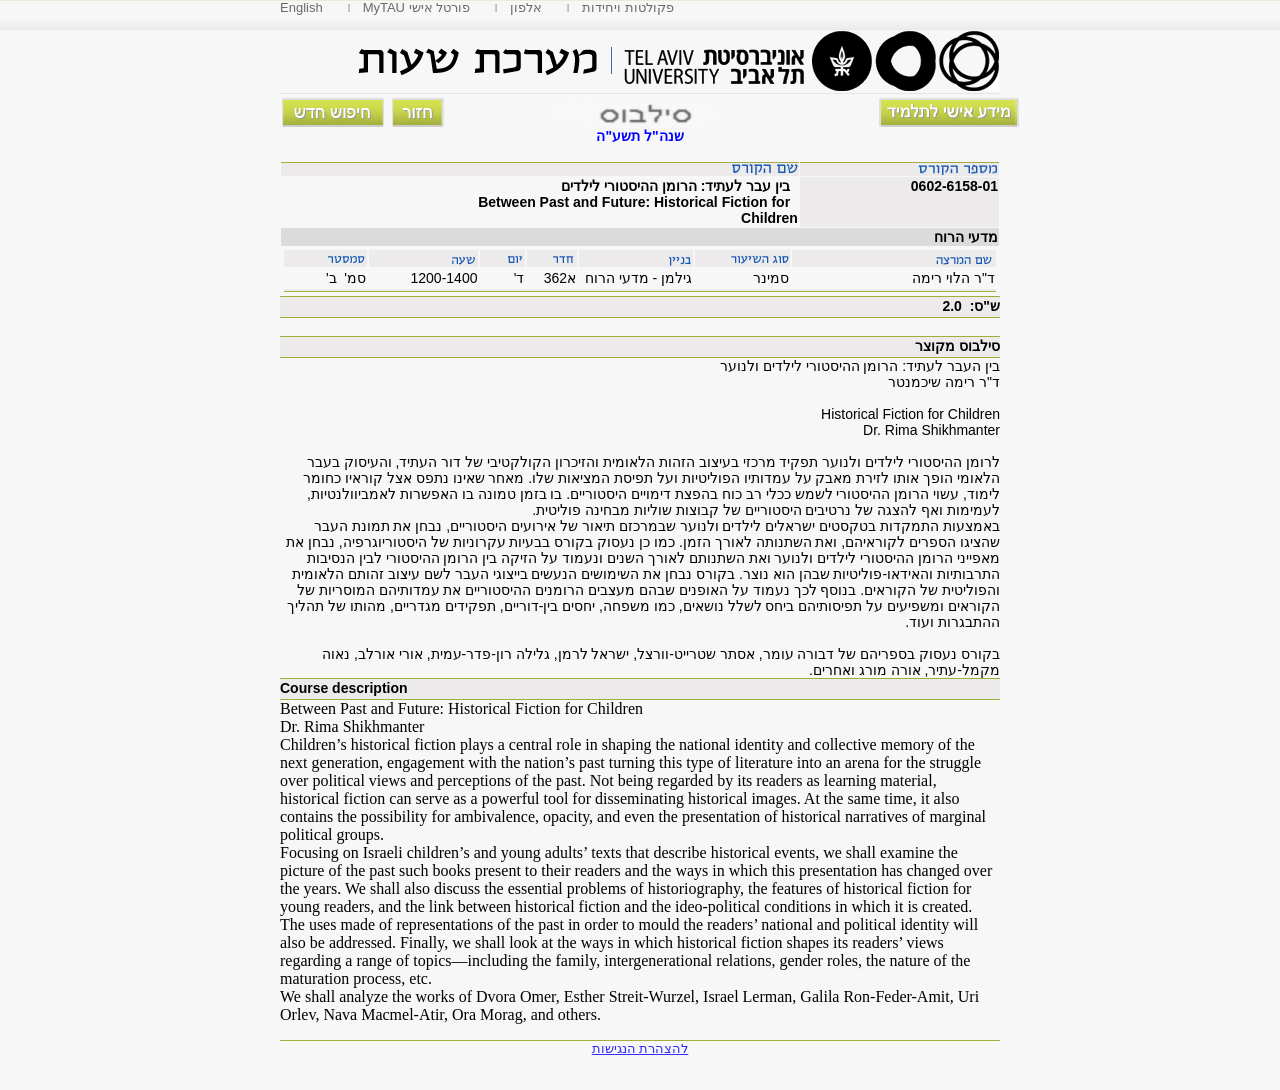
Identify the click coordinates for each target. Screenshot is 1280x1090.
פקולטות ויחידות (628, 7)
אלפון (526, 7)
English (301, 7)
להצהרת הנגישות (640, 1048)
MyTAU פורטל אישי (417, 7)
